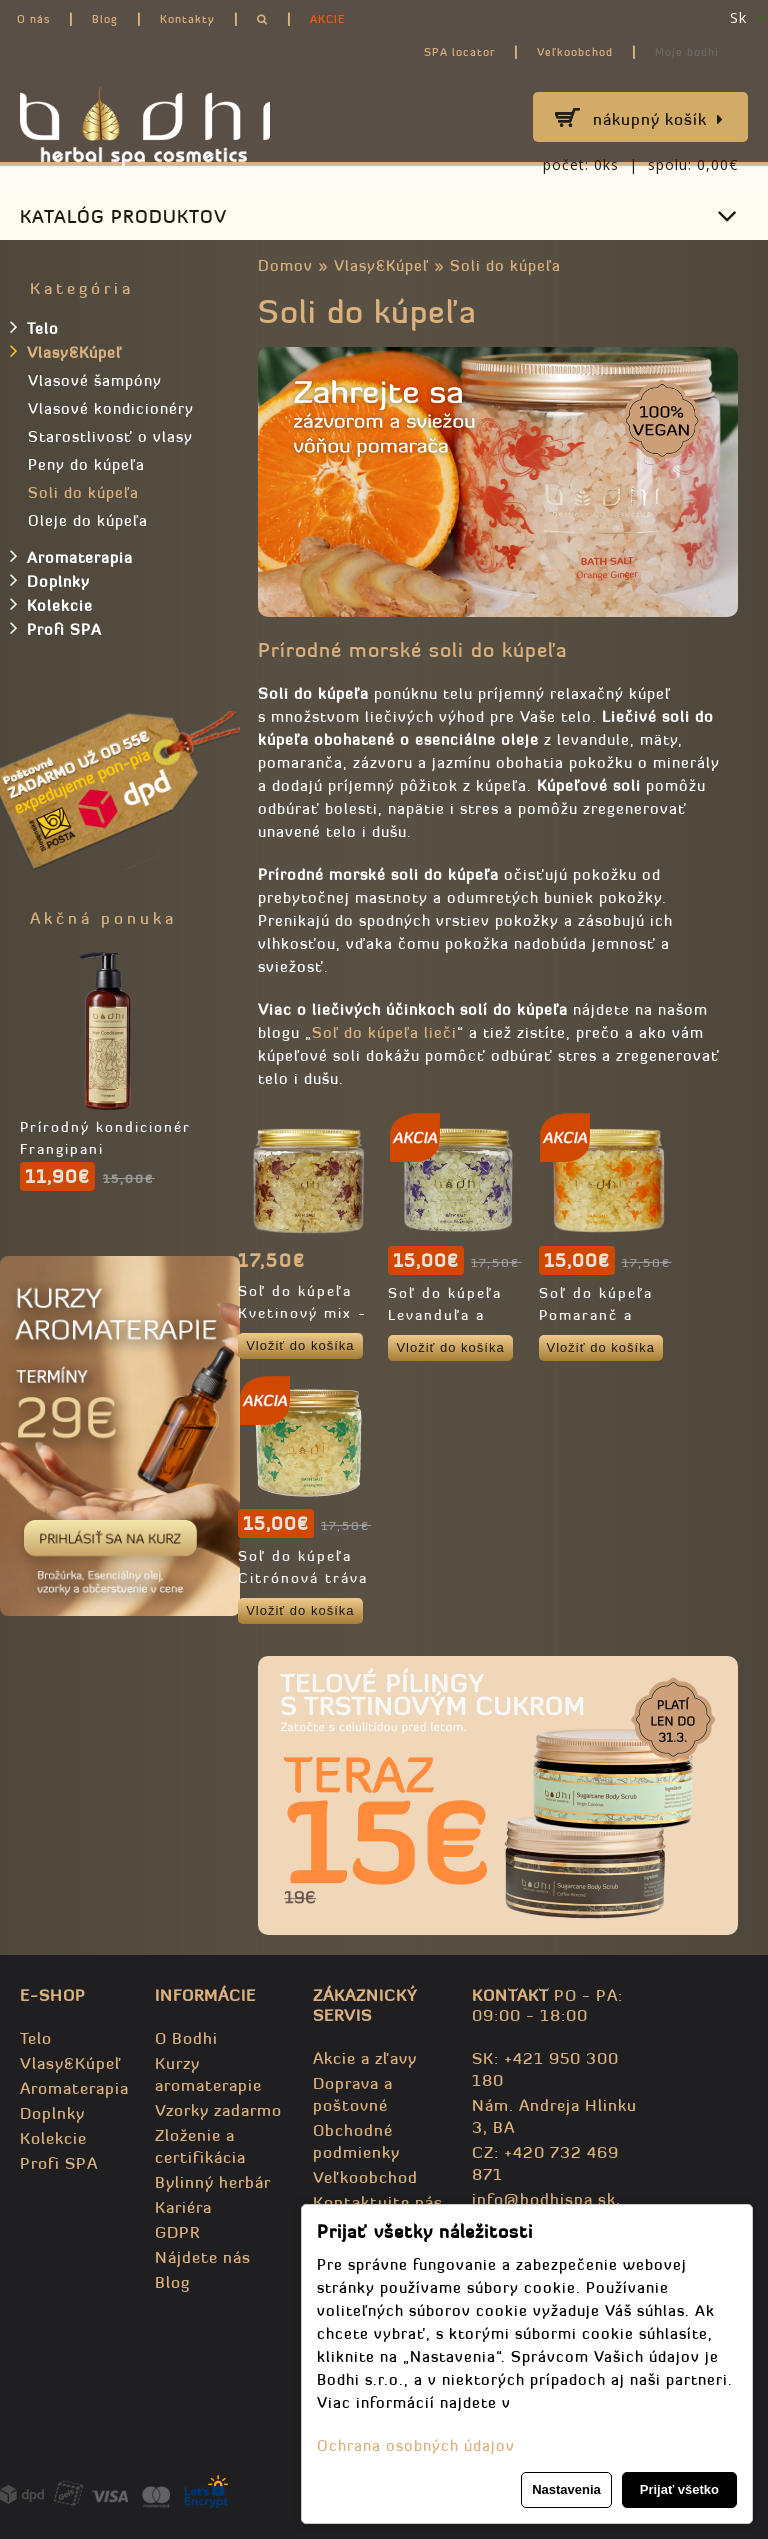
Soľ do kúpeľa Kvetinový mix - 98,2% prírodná (302, 1313)
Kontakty (187, 19)
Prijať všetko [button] (679, 2489)
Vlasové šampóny (95, 380)
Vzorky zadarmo (218, 2110)
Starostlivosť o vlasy (110, 436)
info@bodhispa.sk (544, 2199)
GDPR (177, 2232)
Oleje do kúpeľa (88, 520)
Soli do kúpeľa (505, 265)
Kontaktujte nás (378, 2202)
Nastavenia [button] (566, 2489)
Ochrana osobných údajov (416, 2445)
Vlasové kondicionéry (111, 408)
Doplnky (50, 580)
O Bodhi (186, 2038)
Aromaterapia (71, 556)
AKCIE (327, 19)
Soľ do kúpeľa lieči (384, 1032)
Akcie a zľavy (365, 2058)
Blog (105, 19)
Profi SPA (56, 628)
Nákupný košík (658, 119)
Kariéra (183, 2207)
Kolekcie (51, 604)
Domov (285, 265)
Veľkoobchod (575, 52)
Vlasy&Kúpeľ (381, 265)
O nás (33, 19)
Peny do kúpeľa (86, 464)
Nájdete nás (203, 2257)
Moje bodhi (687, 52)
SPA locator (459, 52)
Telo (34, 327)
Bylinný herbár (213, 2182)
